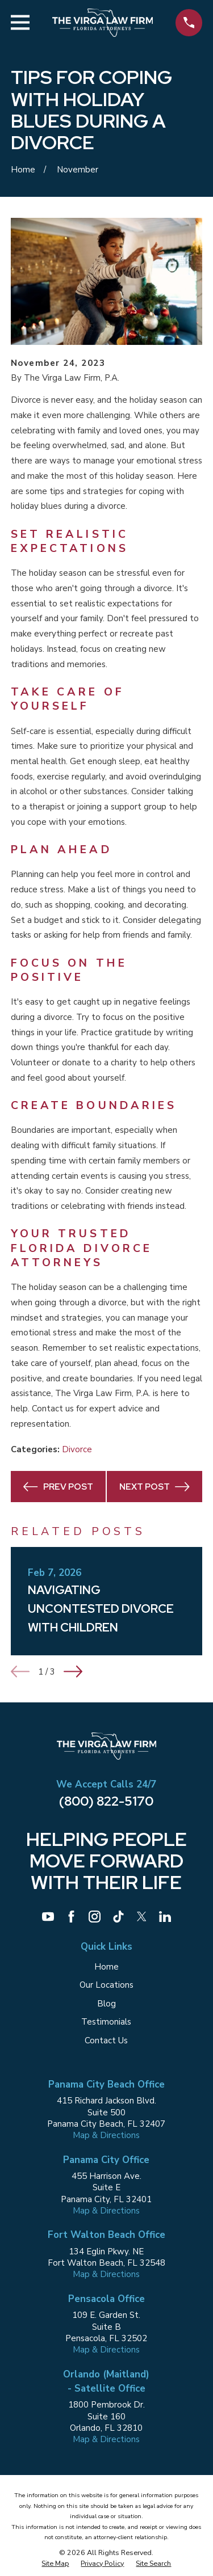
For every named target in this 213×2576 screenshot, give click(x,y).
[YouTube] (48, 1916)
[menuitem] (55, 2564)
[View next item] (73, 1671)
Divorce (77, 1449)
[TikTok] (118, 1916)
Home (106, 1966)
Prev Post (58, 1486)
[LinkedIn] (165, 1916)
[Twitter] (142, 1916)
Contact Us (106, 2040)
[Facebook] (71, 1916)
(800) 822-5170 (106, 1801)
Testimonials (106, 2021)
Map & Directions (106, 2135)
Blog (106, 2003)
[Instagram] (95, 1916)
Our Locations (106, 1985)
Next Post (154, 1486)
